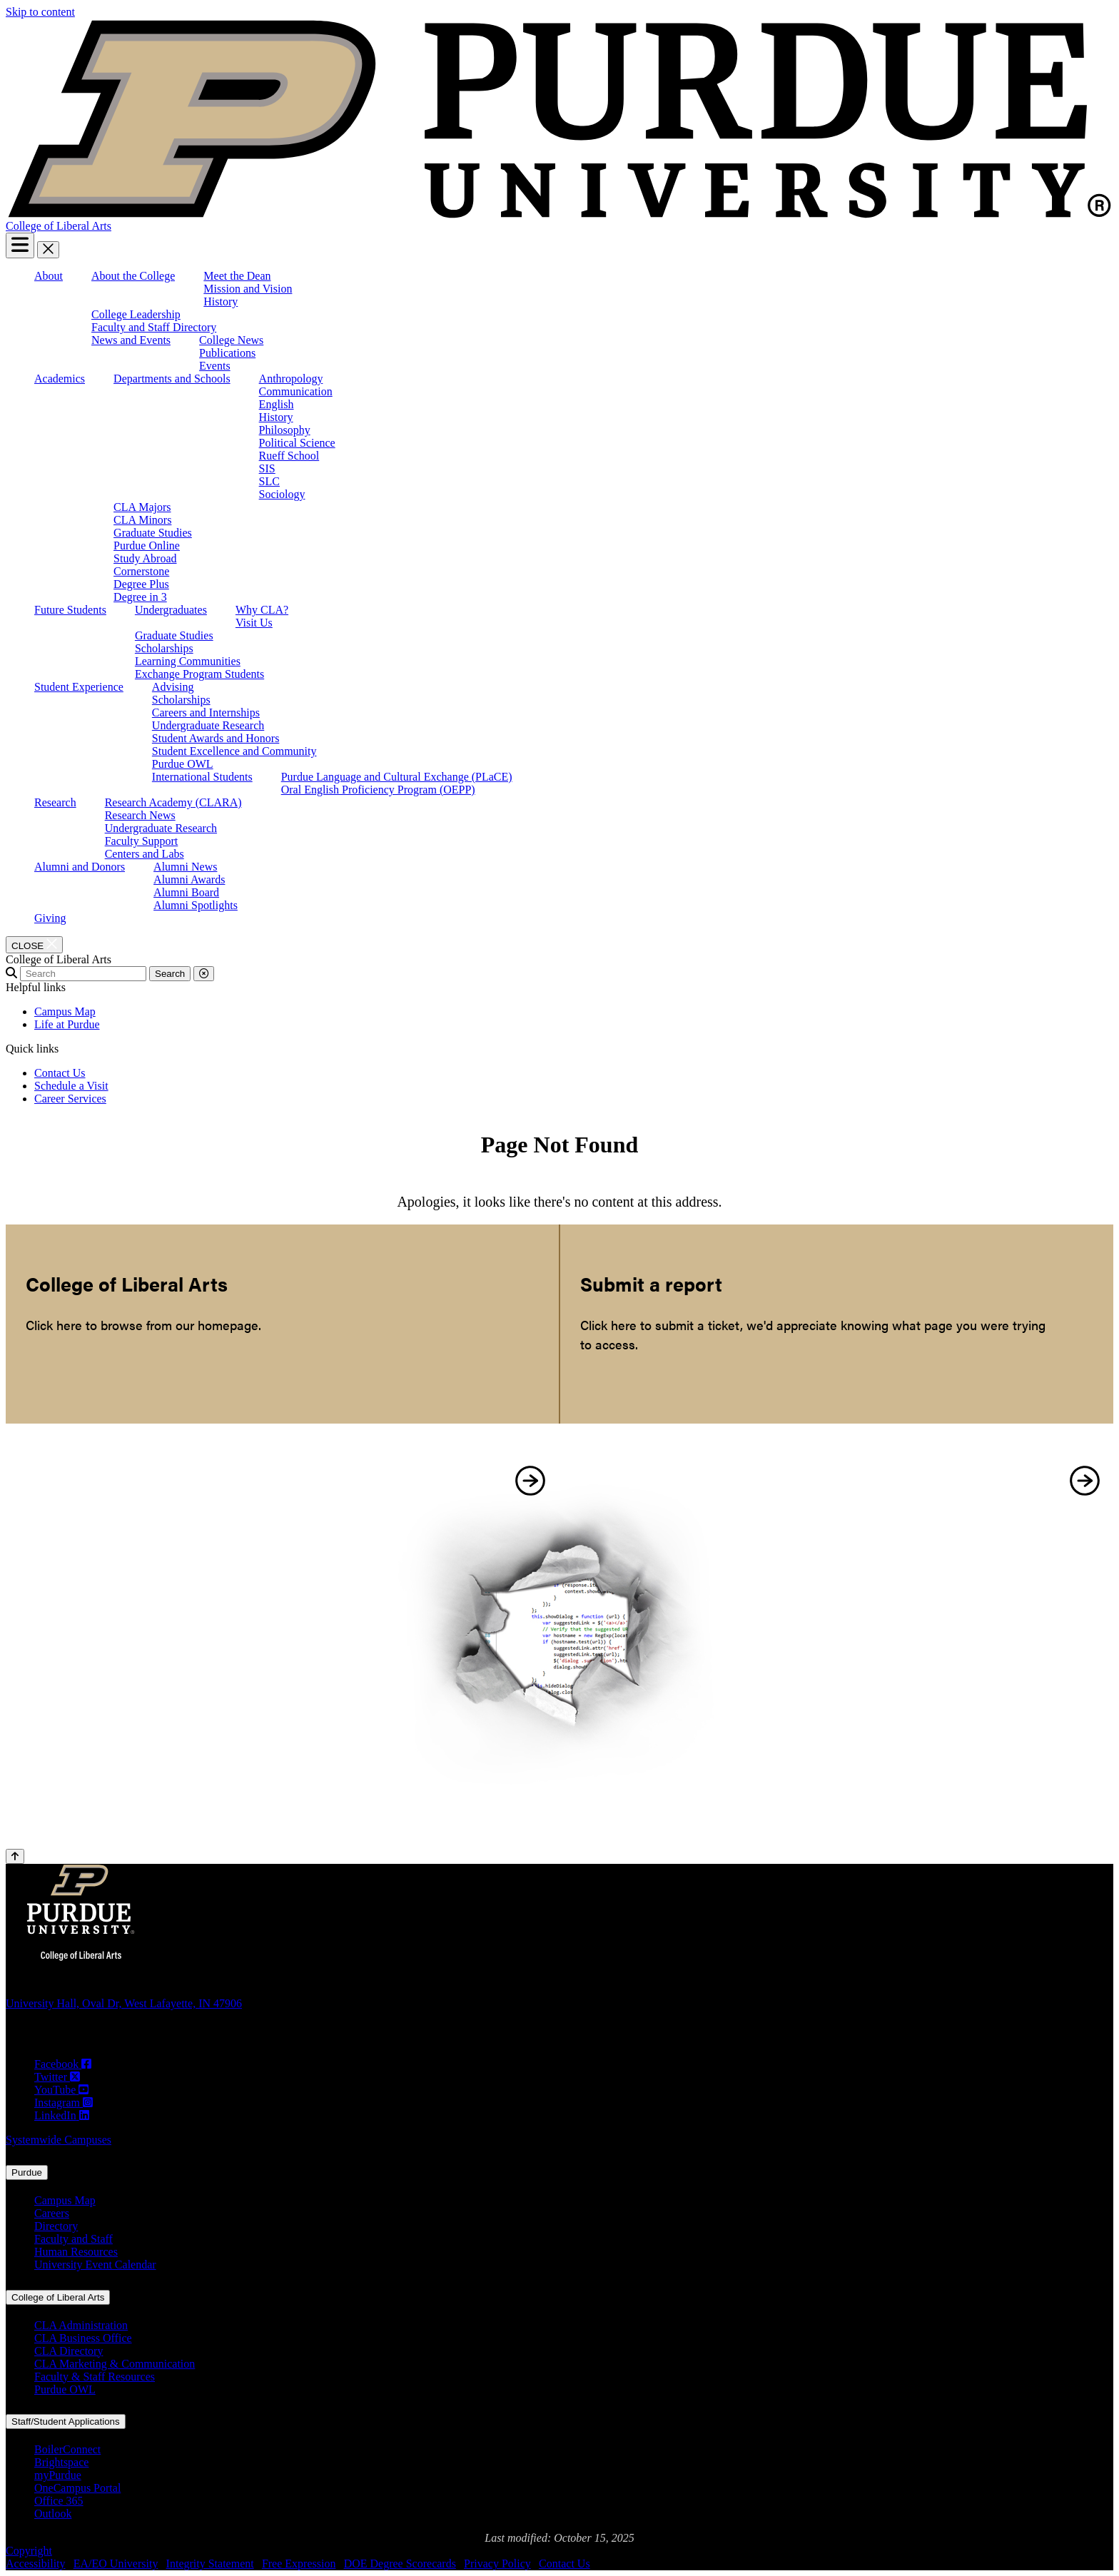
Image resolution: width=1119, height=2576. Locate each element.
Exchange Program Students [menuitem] (199, 674)
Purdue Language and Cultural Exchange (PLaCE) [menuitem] (396, 777)
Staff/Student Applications (65, 2421)
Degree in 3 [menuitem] (140, 597)
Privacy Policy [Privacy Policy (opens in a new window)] (497, 2563)
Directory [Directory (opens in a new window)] (56, 2226)
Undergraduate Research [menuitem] (208, 725)
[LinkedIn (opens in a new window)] (61, 2115)
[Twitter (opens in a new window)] (57, 2077)
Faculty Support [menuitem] (141, 841)
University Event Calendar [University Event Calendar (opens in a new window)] (95, 2264)
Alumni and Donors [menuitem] (79, 867)
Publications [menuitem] (227, 353)
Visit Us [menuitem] (254, 623)
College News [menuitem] (231, 340)
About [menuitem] (48, 276)
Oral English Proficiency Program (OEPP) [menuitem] (378, 790)
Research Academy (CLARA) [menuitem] (173, 802)
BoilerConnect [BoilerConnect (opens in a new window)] (67, 2449)
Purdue (26, 2172)
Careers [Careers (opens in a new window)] (51, 2213)
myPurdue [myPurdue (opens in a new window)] (57, 2475)
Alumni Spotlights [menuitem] (195, 905)
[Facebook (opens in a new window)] (62, 2064)
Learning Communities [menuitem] (187, 661)
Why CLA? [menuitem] (262, 610)
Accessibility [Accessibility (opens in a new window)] (36, 2563)
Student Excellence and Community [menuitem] (234, 751)
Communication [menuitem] (296, 391)
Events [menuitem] (215, 366)
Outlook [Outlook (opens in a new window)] (52, 2513)
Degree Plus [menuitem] (141, 584)
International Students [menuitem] (202, 777)
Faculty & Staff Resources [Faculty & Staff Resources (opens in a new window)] (94, 2376)
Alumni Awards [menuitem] (189, 879)
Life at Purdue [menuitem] (67, 1024)
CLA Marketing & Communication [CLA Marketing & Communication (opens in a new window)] (114, 2364)
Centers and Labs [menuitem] (144, 854)
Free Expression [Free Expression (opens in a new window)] (299, 2563)
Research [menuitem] (55, 802)
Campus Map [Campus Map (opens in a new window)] (65, 2200)
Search (170, 973)
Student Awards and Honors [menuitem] (216, 738)
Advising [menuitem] (173, 687)
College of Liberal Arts (58, 226)
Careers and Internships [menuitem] (206, 712)
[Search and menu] (20, 245)
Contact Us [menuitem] (60, 1073)
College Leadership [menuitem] (136, 314)
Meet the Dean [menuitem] (236, 276)
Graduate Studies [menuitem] (152, 533)
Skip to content (40, 12)
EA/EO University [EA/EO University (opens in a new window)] (116, 2563)
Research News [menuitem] (140, 815)
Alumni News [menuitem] (185, 867)
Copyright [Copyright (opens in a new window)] (29, 2551)
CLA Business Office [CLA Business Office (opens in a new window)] (83, 2338)
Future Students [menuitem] (70, 610)
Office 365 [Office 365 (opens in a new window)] (58, 2501)
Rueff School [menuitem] (289, 456)
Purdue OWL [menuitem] (182, 764)
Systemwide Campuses (58, 2140)
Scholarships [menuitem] (164, 648)
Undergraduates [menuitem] (171, 610)
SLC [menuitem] (269, 481)
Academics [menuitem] (59, 378)
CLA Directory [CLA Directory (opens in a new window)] (68, 2351)
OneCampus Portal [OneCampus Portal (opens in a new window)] (77, 2488)
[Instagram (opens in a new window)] (63, 2102)
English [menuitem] (276, 404)
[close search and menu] (48, 249)
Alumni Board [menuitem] (186, 892)
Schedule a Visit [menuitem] (71, 1086)
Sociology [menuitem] (282, 494)
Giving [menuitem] (50, 918)
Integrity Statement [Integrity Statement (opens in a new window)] (210, 2563)
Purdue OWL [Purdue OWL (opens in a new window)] (65, 2389)
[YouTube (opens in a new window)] (61, 2090)
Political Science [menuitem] (297, 443)
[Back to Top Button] (15, 1856)
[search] (83, 973)
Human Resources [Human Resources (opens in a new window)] (76, 2252)
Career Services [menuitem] (70, 1098)
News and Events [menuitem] (131, 340)
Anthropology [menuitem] (291, 378)
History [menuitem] (220, 301)
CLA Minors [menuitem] (142, 520)
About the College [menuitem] (133, 276)
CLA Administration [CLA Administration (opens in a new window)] (81, 2325)
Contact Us (564, 2563)
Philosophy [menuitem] (284, 430)
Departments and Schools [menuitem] (172, 378)
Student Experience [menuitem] (78, 687)
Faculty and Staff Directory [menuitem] (153, 327)
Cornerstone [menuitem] (141, 571)
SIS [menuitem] (267, 468)
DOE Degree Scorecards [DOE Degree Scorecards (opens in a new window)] (400, 2563)
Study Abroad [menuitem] (144, 558)
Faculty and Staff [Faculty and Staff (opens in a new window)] (73, 2239)
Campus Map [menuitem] (65, 1011)
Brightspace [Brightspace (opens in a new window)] (61, 2462)
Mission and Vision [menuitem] (247, 289)
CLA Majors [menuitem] (142, 507)
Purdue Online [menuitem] (146, 545)
